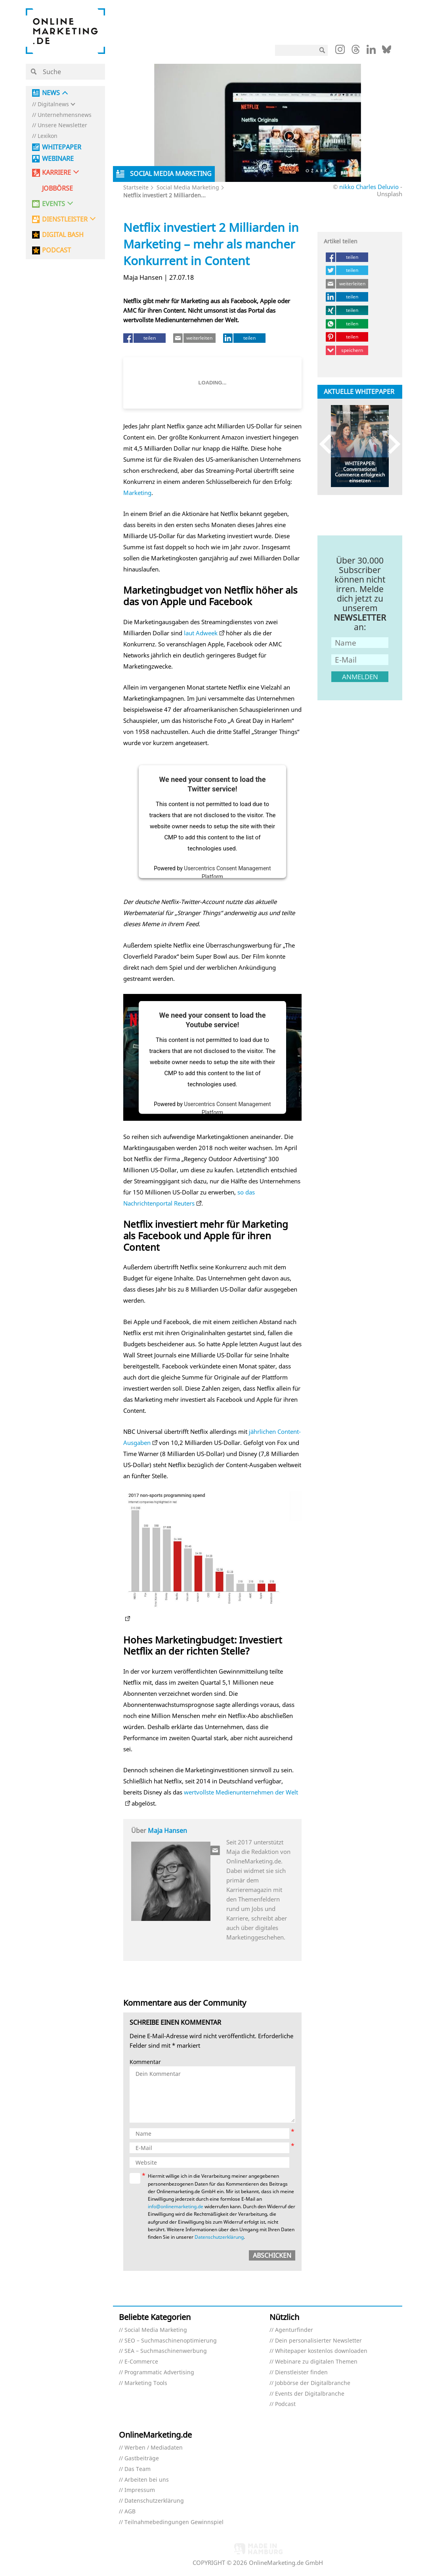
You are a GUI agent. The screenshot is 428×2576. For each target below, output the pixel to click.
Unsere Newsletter (62, 125)
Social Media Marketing (188, 187)
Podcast (285, 2404)
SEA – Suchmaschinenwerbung (165, 2351)
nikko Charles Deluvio (369, 187)
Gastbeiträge (141, 2458)
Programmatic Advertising (159, 2372)
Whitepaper (61, 147)
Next (390, 444)
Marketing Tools (145, 2383)
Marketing (137, 493)
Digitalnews (53, 104)
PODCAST (56, 250)
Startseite (136, 187)
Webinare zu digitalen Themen (316, 2361)
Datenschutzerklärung (219, 2237)
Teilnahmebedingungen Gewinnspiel (174, 2522)
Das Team (137, 2469)
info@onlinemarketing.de (175, 2206)
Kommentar (145, 2062)
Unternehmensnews (65, 115)
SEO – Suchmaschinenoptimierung (170, 2340)
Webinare (58, 158)
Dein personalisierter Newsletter (318, 2340)
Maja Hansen (167, 1830)
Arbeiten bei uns (146, 2480)
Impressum (139, 2490)
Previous (329, 444)
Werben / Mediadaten (153, 2447)
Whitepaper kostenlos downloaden (321, 2351)
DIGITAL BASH (63, 235)
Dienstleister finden (301, 2372)
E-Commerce (141, 2361)
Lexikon (47, 136)
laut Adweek (201, 633)
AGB (130, 2511)
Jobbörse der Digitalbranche (312, 2383)
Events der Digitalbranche (309, 2394)
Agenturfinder (294, 2330)
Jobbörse (57, 188)
